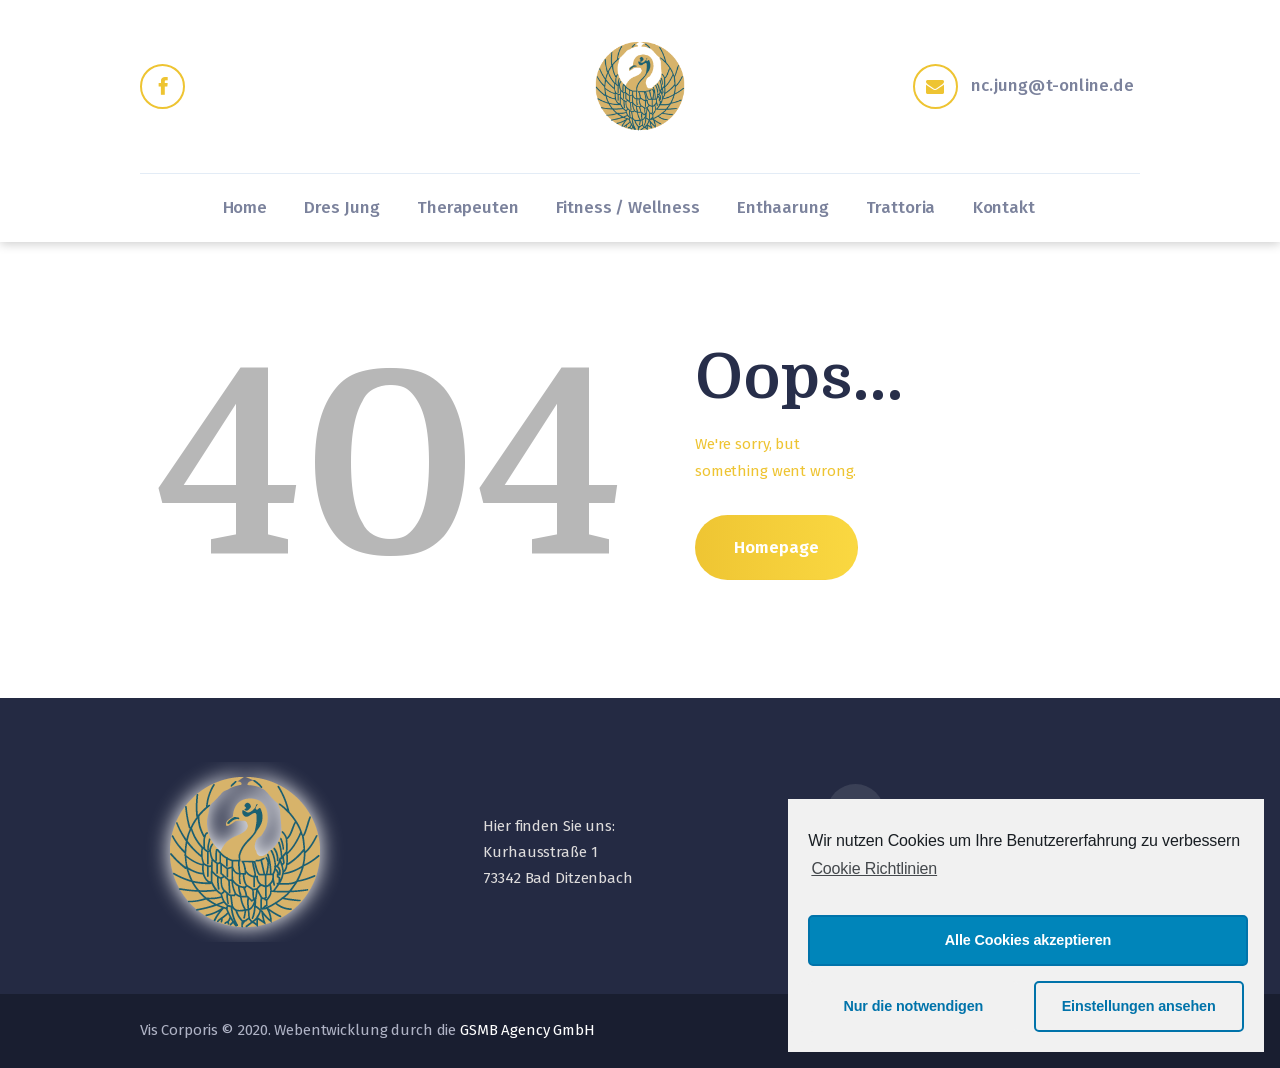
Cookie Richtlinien (874, 868)
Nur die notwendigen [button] (913, 1006)
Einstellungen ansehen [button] (1139, 1006)
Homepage (776, 547)
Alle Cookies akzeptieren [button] (1028, 940)
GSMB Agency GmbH (527, 1030)
